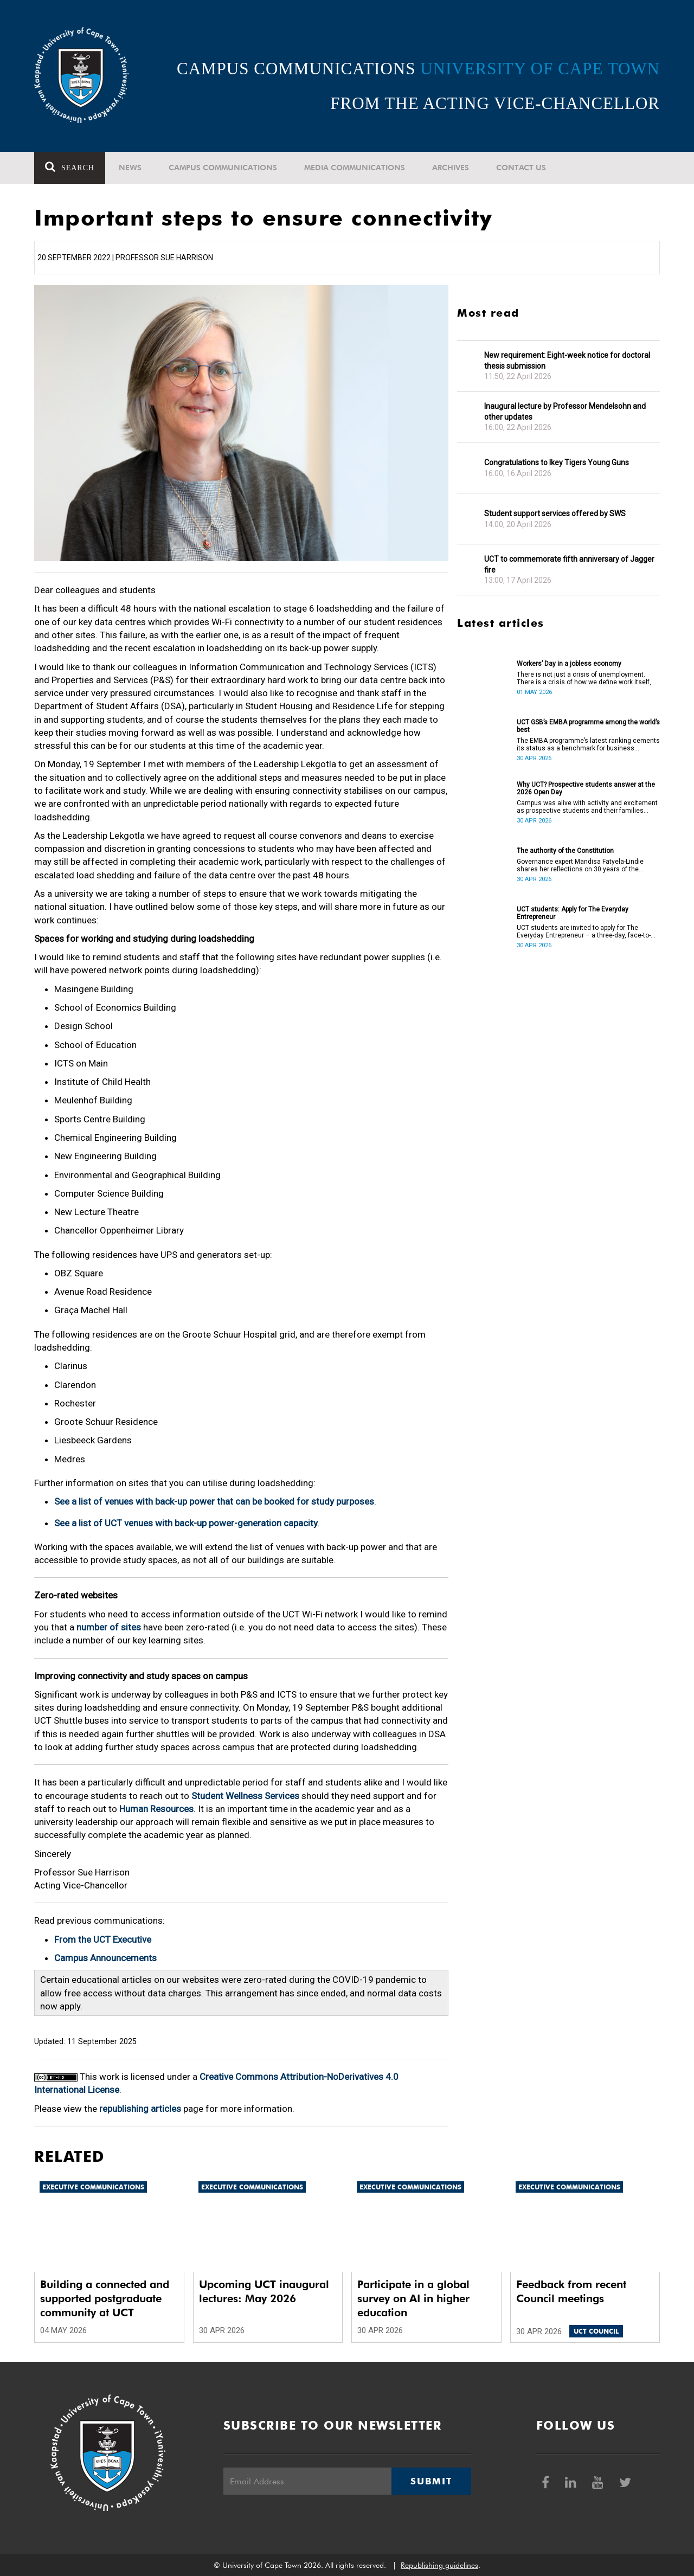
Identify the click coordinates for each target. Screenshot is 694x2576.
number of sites (108, 1627)
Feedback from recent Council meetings (571, 2291)
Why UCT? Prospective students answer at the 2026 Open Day (586, 788)
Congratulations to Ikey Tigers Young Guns (556, 462)
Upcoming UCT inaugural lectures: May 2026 (264, 2291)
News (130, 167)
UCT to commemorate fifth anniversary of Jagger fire (569, 564)
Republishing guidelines (439, 2565)
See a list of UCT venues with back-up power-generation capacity (186, 1523)
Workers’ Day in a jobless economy (569, 663)
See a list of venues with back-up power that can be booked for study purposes (214, 1501)
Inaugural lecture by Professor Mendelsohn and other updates (565, 411)
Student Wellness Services (245, 1795)
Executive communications (93, 2187)
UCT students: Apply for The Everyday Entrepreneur (572, 913)
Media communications (354, 167)
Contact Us (521, 167)
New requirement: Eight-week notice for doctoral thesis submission (567, 360)
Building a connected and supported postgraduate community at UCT (104, 2298)
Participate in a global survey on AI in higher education (413, 2298)
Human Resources (156, 1808)
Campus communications (223, 167)
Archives (450, 167)
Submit (431, 2481)
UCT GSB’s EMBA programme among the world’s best (588, 726)
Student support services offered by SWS (555, 513)
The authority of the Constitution (565, 851)
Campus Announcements (105, 1957)
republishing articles (140, 2108)
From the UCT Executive (102, 1939)
